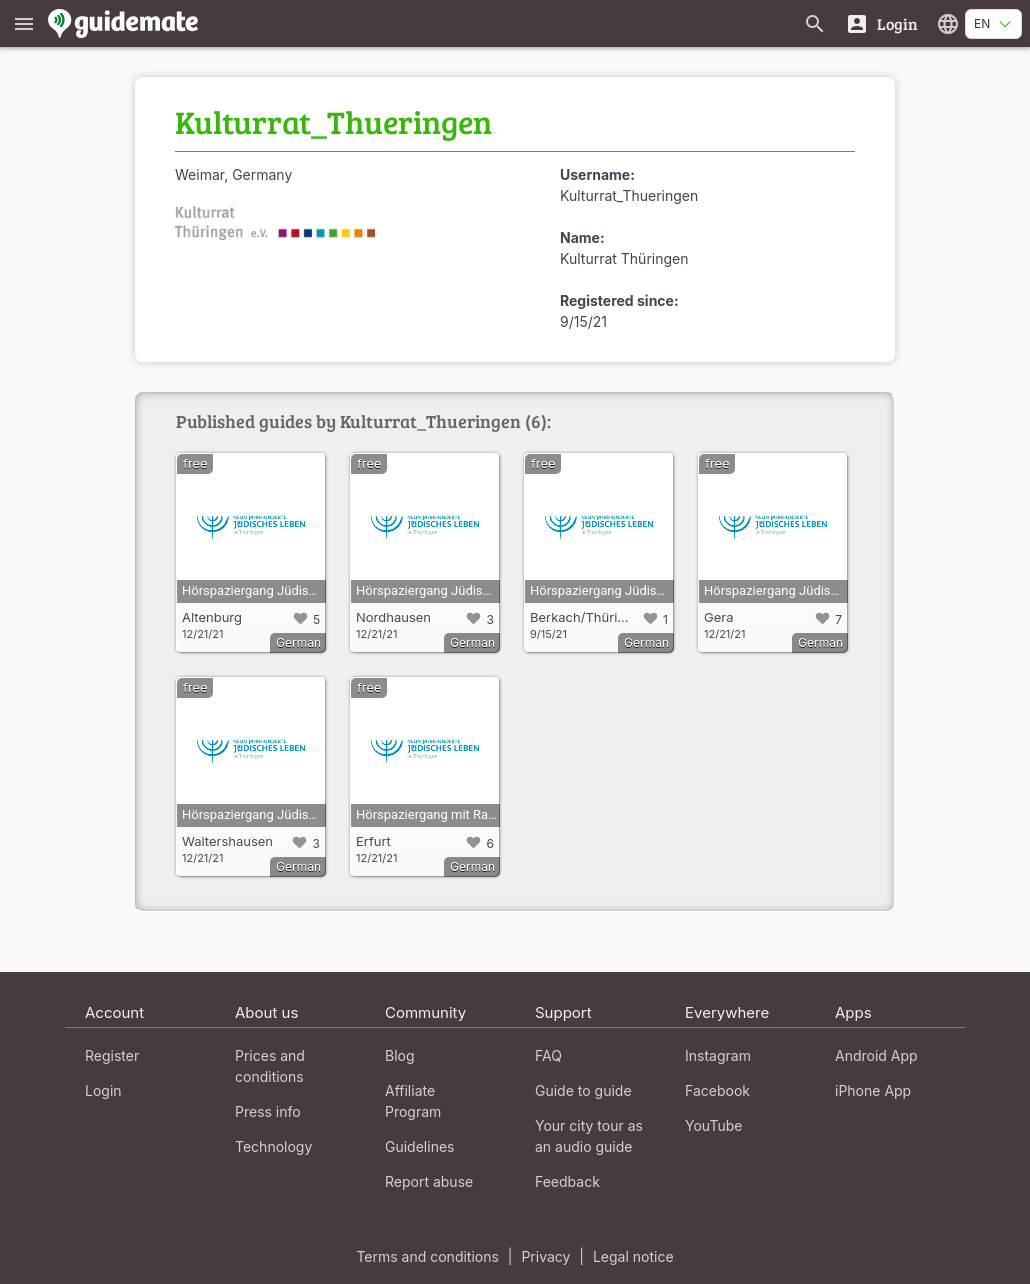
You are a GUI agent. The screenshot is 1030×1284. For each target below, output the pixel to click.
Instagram (718, 1055)
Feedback (567, 1181)
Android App (876, 1055)
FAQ (548, 1055)
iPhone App (873, 1090)
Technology (273, 1146)
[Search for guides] (815, 23)
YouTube (713, 1125)
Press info (268, 1111)
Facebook (717, 1090)
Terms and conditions (427, 1256)
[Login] (881, 23)
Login (103, 1090)
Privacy (545, 1256)
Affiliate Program (413, 1101)
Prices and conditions (270, 1066)
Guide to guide (583, 1090)
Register (112, 1055)
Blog (400, 1055)
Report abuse (429, 1181)
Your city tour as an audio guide (589, 1136)
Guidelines (419, 1146)
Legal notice (633, 1256)
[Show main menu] (24, 23)
